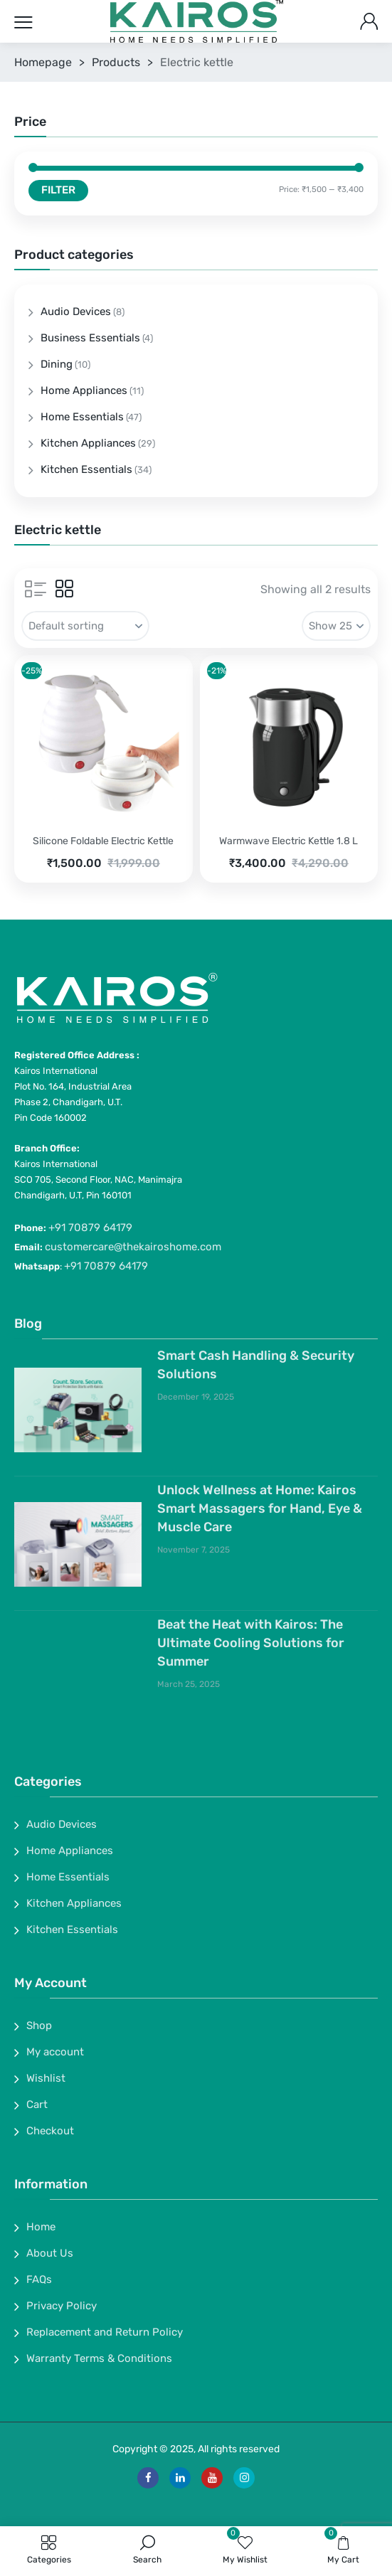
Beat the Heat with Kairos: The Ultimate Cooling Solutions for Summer (250, 1643)
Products (116, 62)
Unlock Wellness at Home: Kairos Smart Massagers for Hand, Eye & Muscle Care (259, 1508)
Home (40, 2226)
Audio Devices (76, 311)
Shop (39, 2025)
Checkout (50, 2130)
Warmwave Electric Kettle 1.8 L (288, 841)
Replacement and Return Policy (104, 2332)
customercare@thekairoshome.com (133, 1246)
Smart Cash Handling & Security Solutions (255, 1365)
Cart (37, 2104)
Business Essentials (90, 337)
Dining (57, 364)
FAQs (39, 2279)
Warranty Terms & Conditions (99, 2358)
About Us (49, 2253)
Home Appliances (84, 390)
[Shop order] (85, 626)
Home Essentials (82, 416)
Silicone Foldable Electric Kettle (103, 841)
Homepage (43, 62)
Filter (58, 189)
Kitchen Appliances (88, 443)
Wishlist (45, 2078)
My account (55, 2051)
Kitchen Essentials (86, 469)
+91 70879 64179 (90, 1227)
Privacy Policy (61, 2305)
